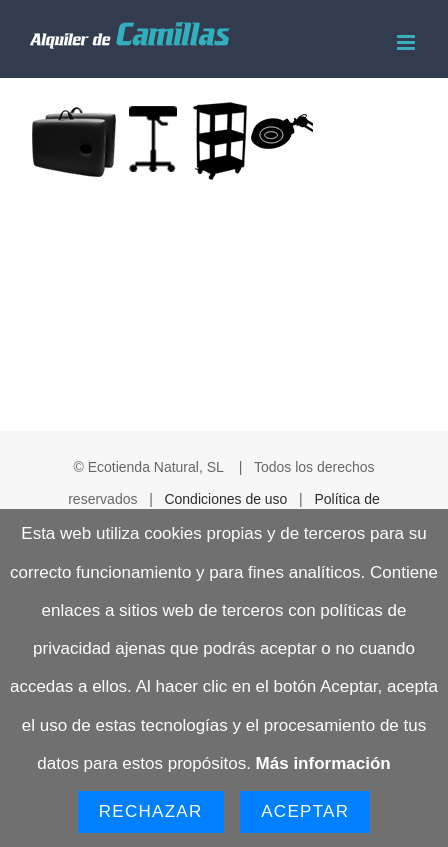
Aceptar (305, 811)
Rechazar (151, 811)
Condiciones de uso (225, 499)
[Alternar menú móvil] (407, 42)
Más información (323, 763)
